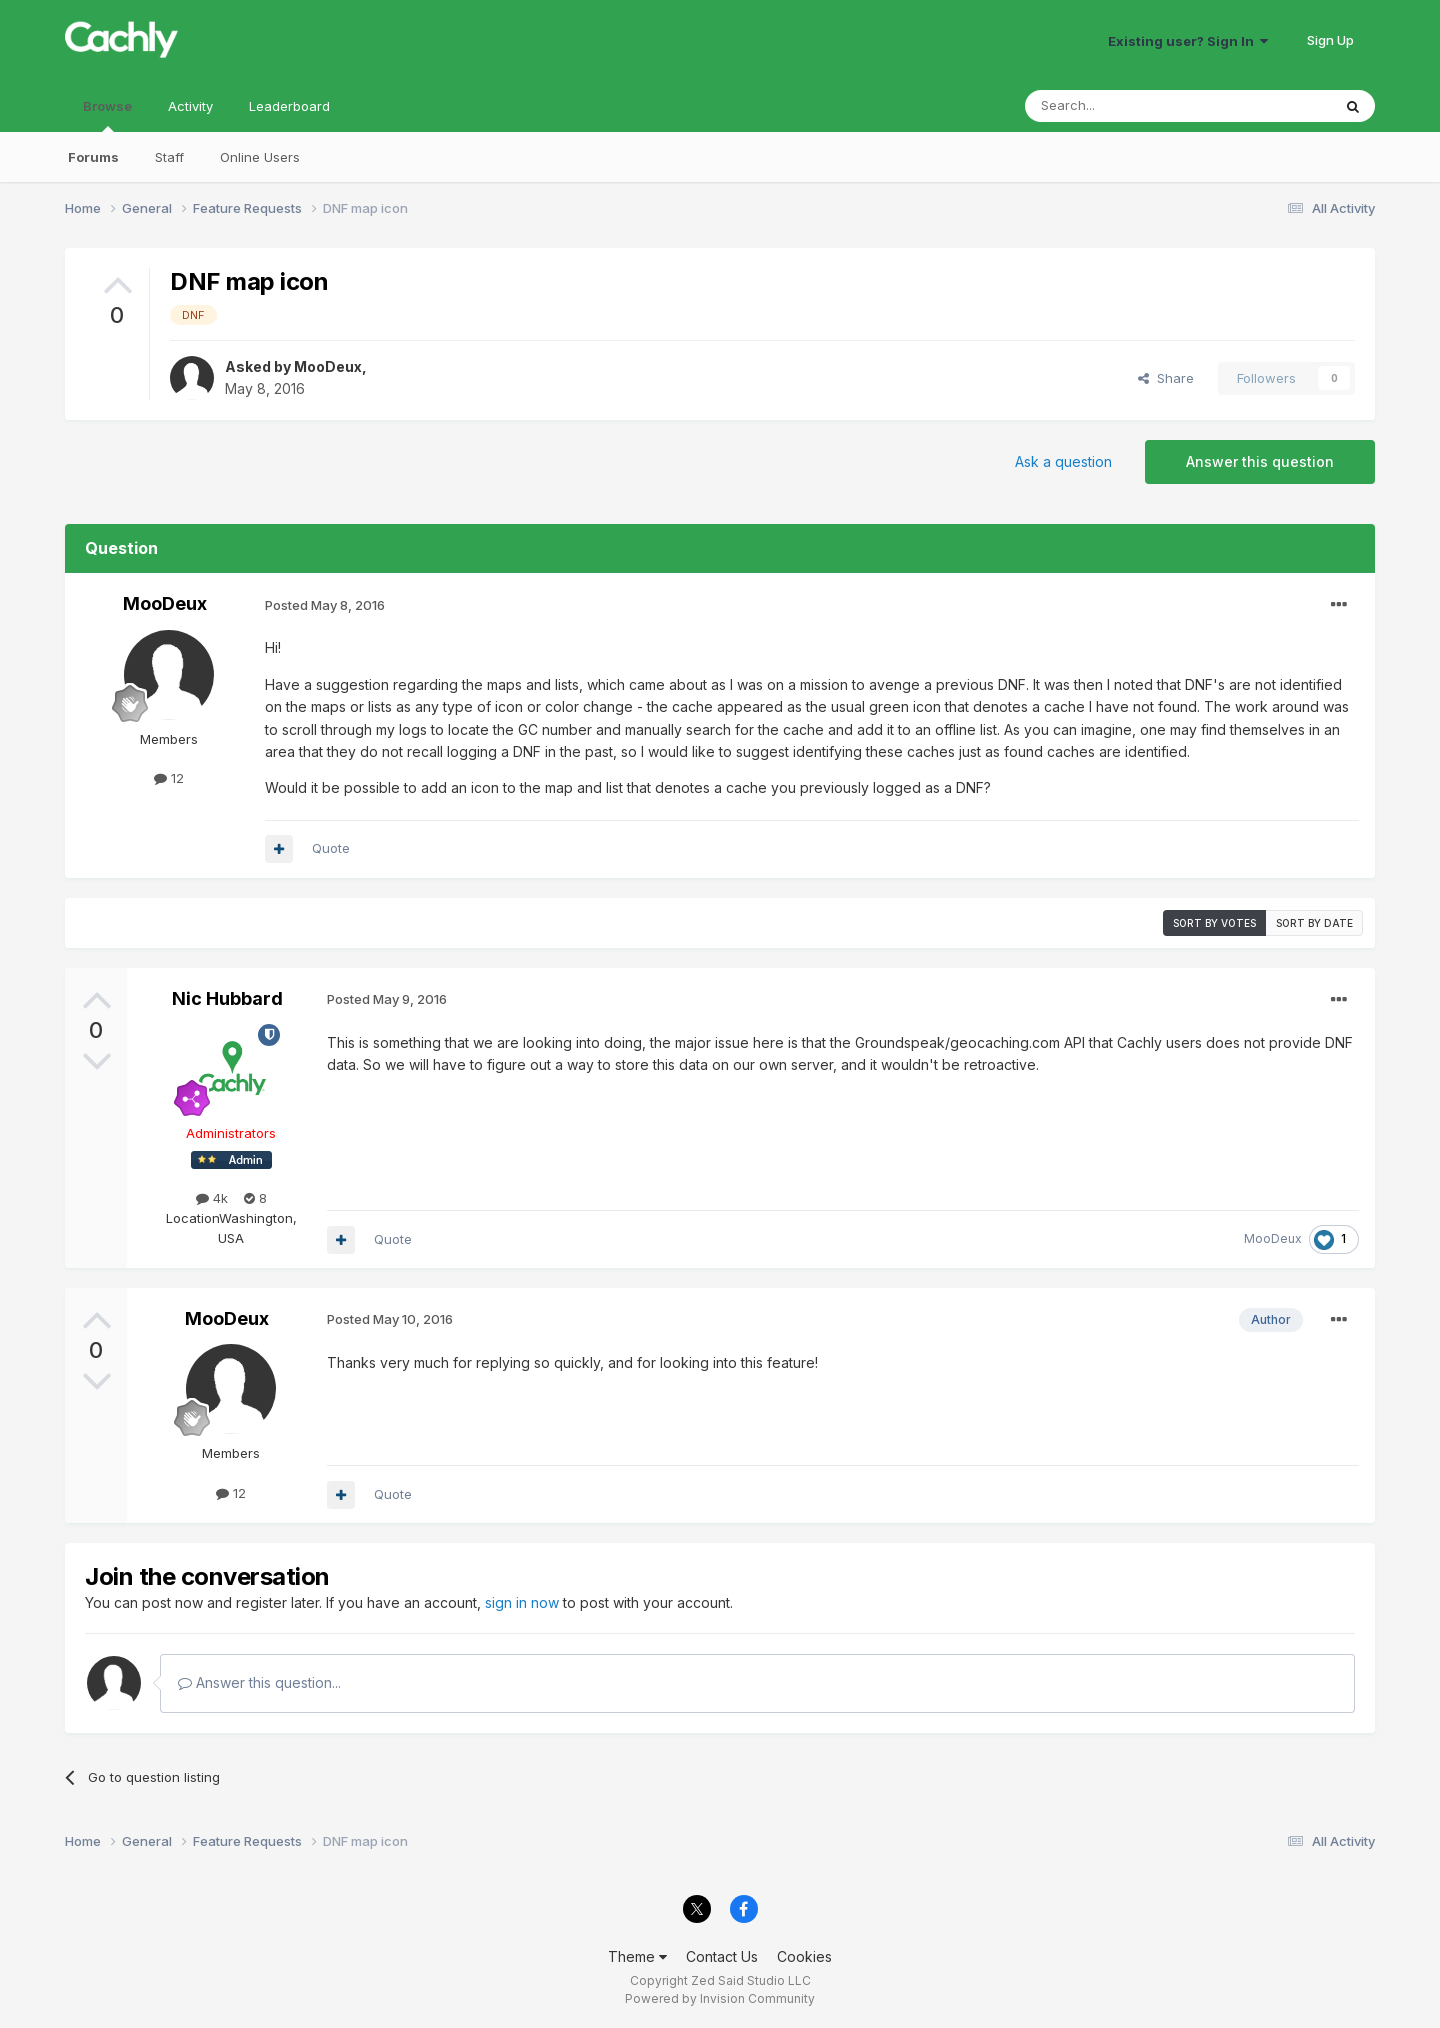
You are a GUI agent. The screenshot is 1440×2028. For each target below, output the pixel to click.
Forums (93, 157)
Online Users (260, 157)
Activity (190, 106)
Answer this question (1260, 461)
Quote (331, 848)
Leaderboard (289, 106)
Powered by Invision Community (720, 1998)
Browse (107, 115)
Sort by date (1314, 923)
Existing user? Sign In (1188, 41)
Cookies (804, 1956)
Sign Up (1330, 40)
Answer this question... (259, 1682)
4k (212, 1198)
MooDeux (328, 366)
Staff (169, 157)
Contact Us (722, 1956)
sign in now (522, 1602)
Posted (325, 605)
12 (169, 778)
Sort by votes (1214, 923)
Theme (637, 1956)
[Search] (1127, 106)
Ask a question (1063, 461)
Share (1166, 378)
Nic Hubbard (227, 998)
